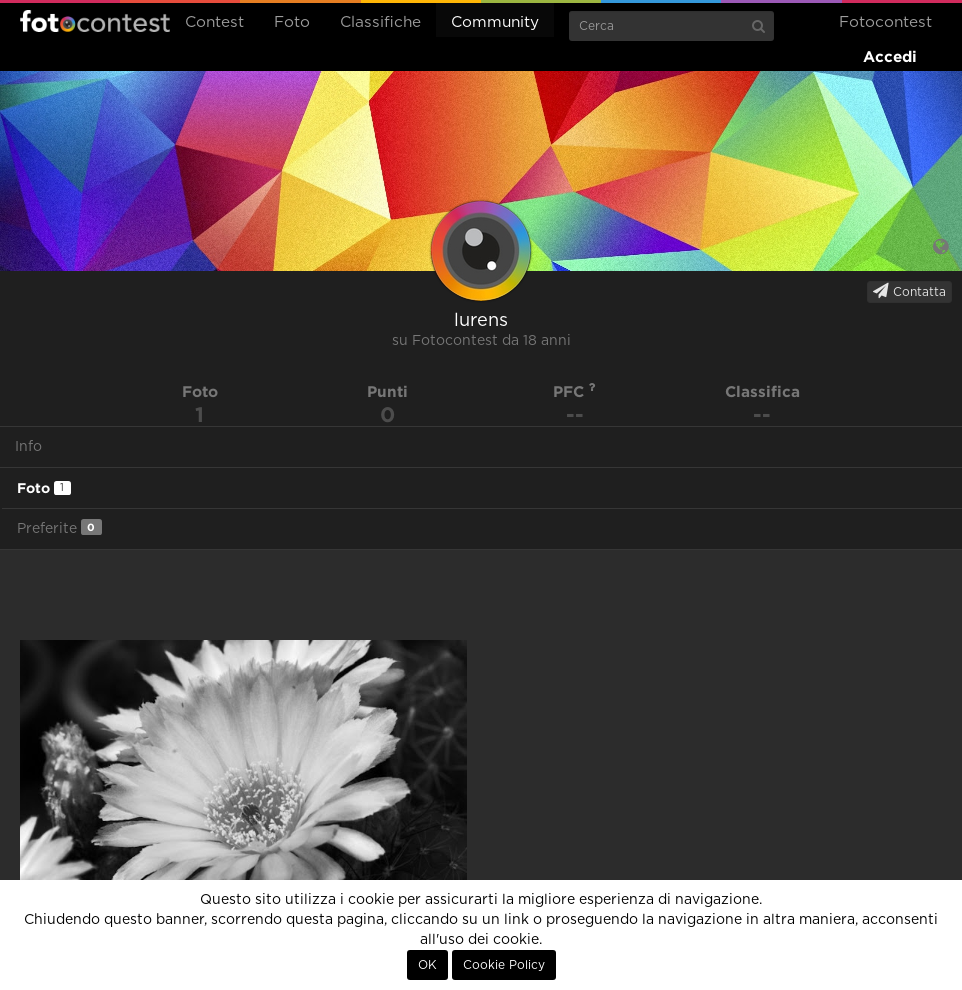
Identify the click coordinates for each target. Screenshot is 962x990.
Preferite (59, 527)
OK (427, 965)
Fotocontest (95, 21)
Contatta (909, 291)
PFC (574, 391)
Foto (292, 22)
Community (495, 22)
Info (28, 447)
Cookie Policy (504, 965)
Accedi (890, 56)
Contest (214, 22)
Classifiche (380, 22)
